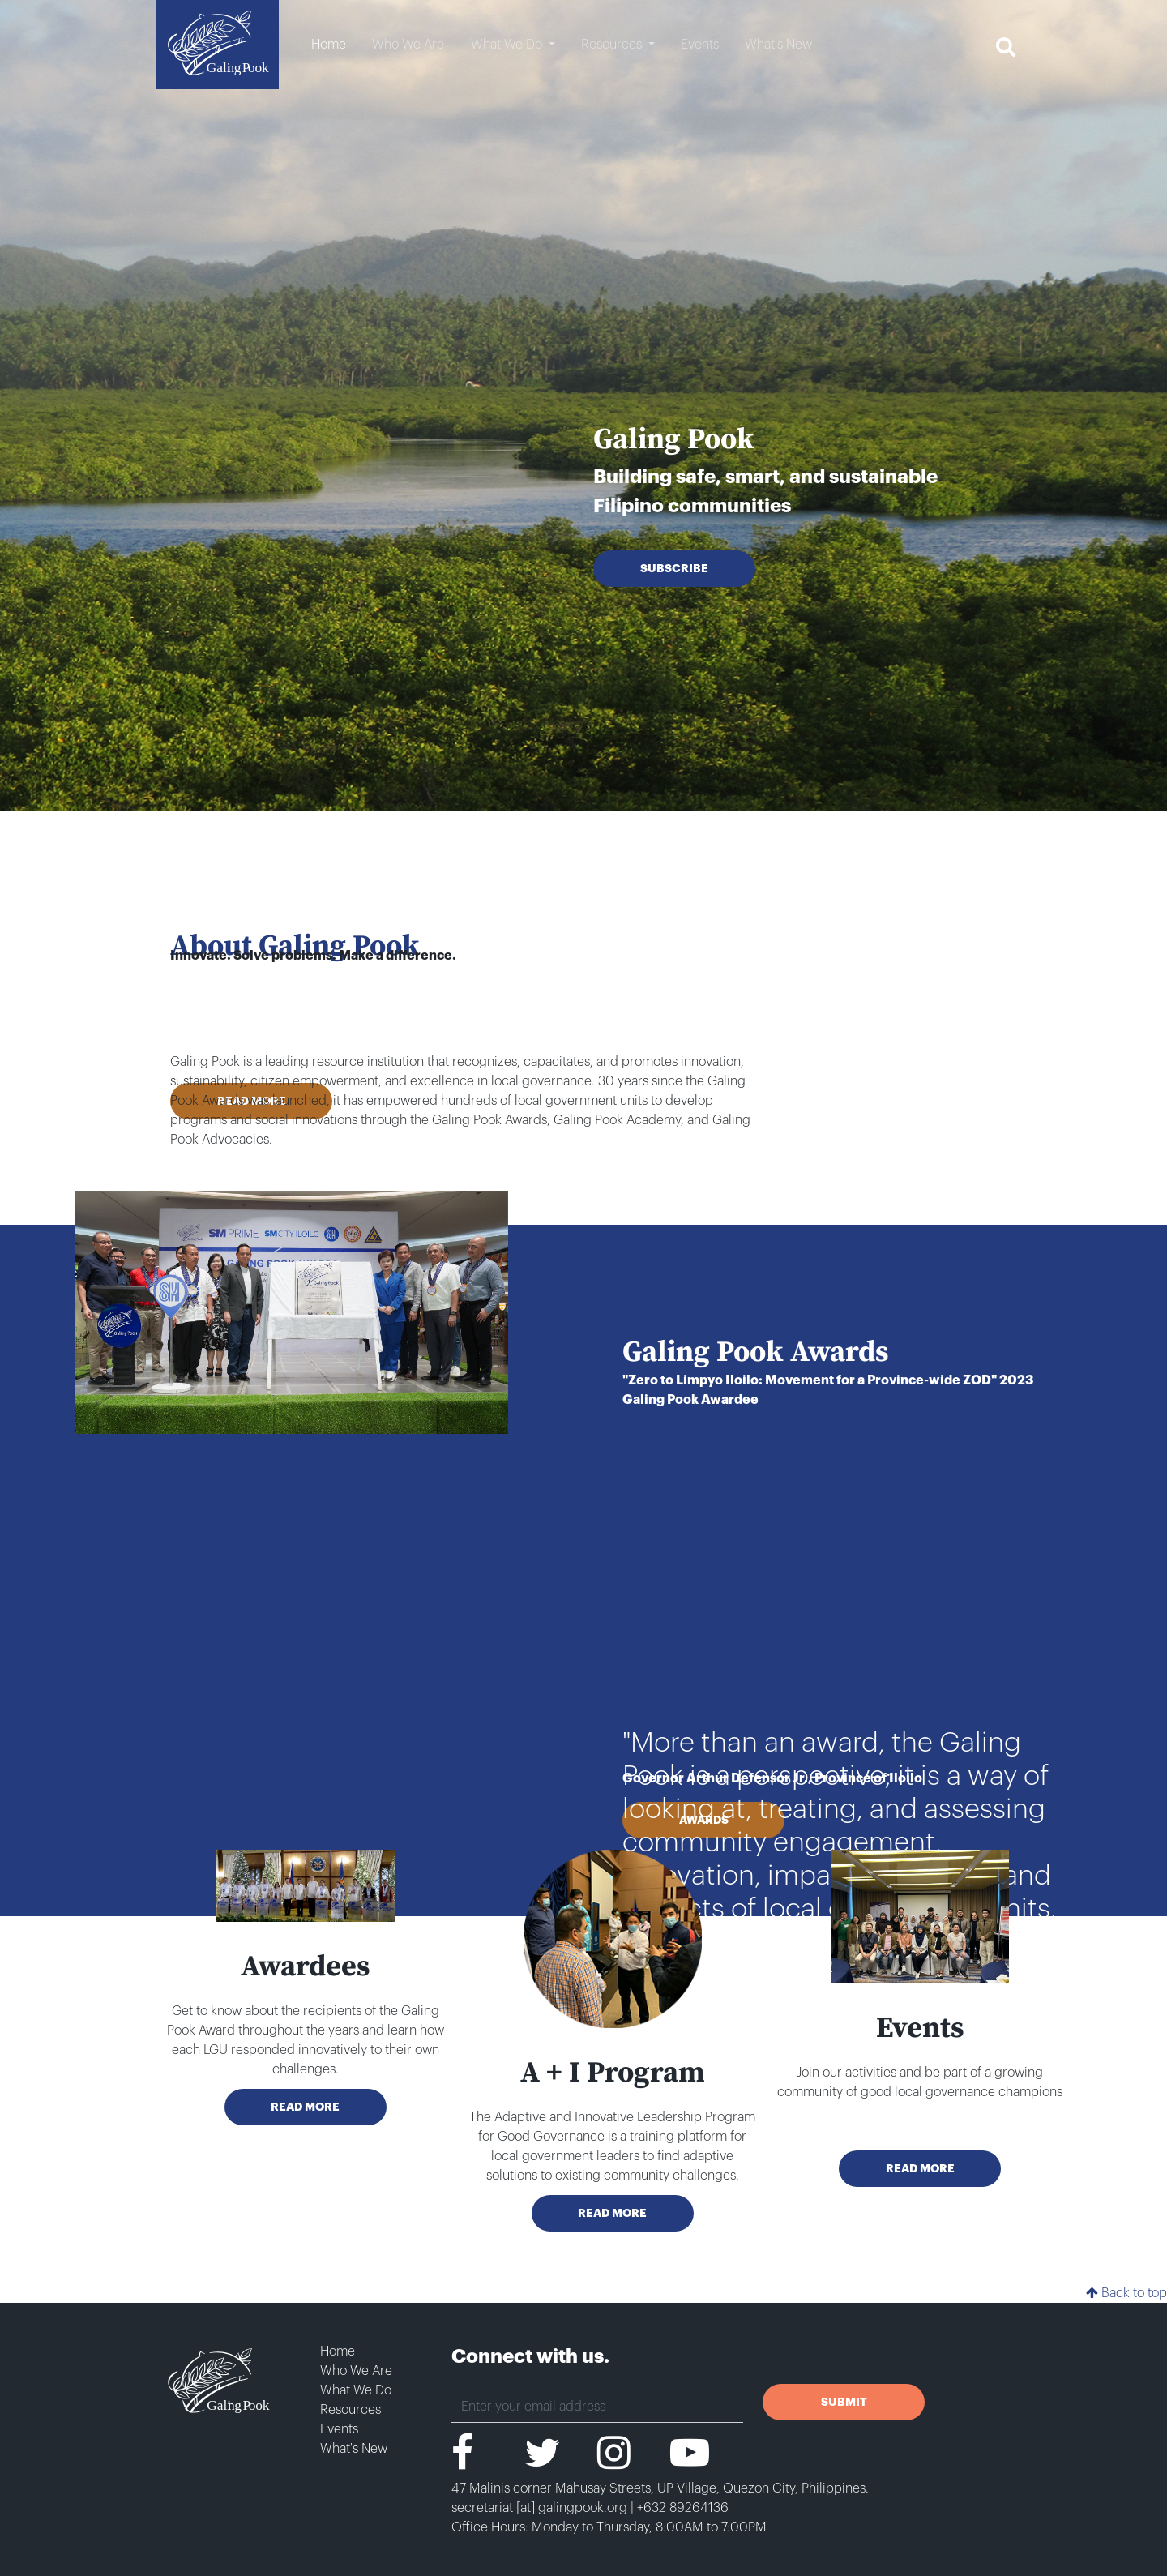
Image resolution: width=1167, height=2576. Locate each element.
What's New (353, 2448)
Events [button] (700, 44)
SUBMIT (844, 2401)
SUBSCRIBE (674, 568)
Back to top (1126, 2293)
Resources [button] (613, 44)
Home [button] (328, 44)
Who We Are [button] (408, 44)
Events (339, 2429)
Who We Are (356, 2370)
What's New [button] (778, 44)
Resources (350, 2409)
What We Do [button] (508, 44)
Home (337, 2351)
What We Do (355, 2390)
